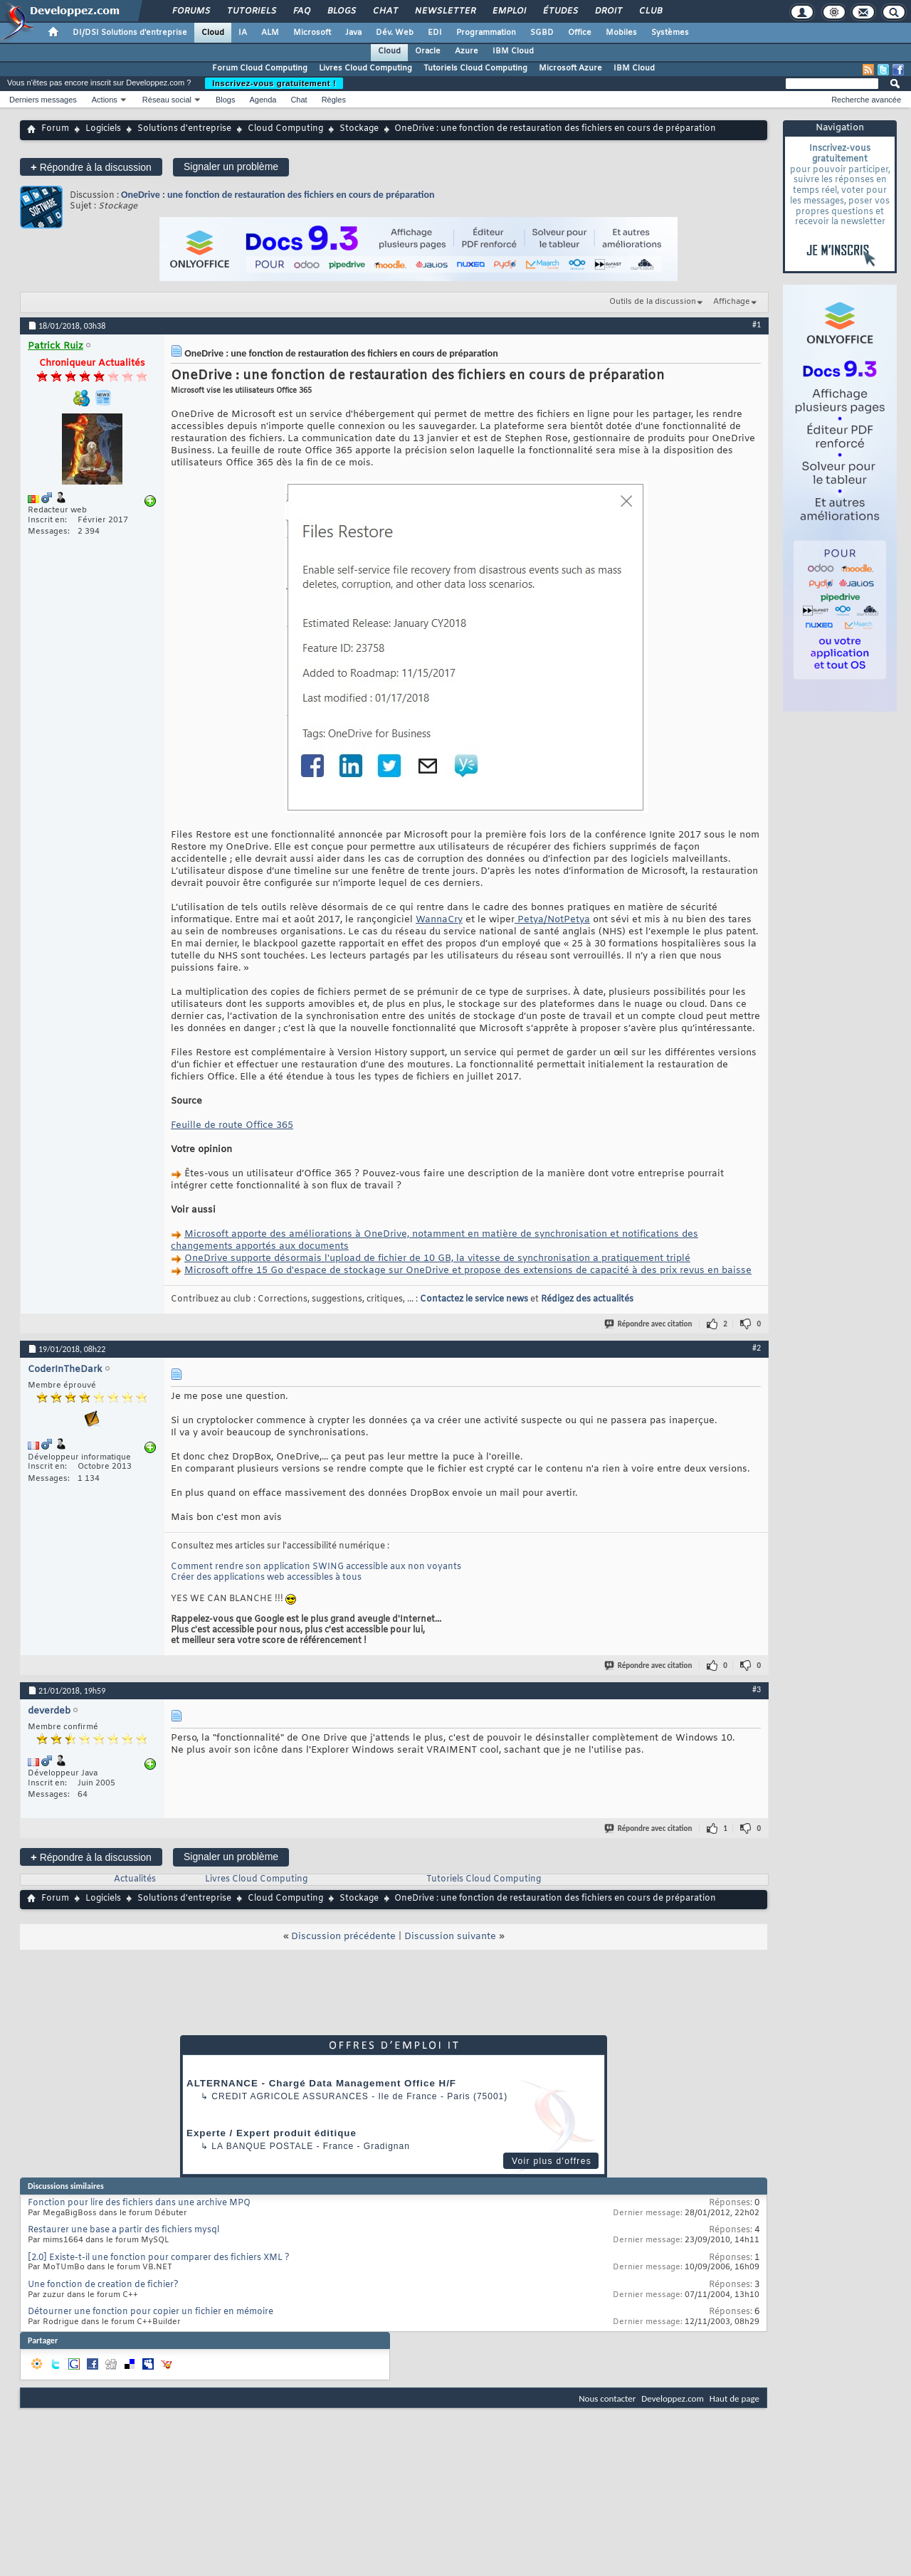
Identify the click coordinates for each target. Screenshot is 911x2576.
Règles (334, 99)
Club (650, 11)
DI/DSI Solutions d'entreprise (130, 33)
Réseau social (166, 99)
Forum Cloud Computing (259, 68)
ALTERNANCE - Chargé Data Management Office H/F (321, 2083)
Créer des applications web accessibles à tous (266, 1577)
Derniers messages (43, 99)
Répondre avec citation (649, 1324)
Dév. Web (395, 33)
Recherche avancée (866, 99)
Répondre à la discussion (91, 167)
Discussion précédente (343, 1937)
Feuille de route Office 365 (232, 1125)
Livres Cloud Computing (365, 68)
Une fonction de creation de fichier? (103, 2285)
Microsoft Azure (570, 68)
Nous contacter (607, 2398)
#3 (756, 1689)
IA (242, 33)
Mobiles (621, 33)
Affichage (731, 302)
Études (560, 11)
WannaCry (439, 920)
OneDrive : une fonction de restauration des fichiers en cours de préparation (278, 195)
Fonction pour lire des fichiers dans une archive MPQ (139, 2203)
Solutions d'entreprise (184, 128)
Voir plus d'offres (551, 2161)
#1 (756, 324)
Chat (385, 11)
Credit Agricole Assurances (290, 2096)
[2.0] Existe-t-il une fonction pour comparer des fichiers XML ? (159, 2258)
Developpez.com (672, 2398)
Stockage (359, 128)
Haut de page (734, 2398)
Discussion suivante (450, 1937)
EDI (435, 33)
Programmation (486, 33)
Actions (104, 99)
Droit (608, 11)
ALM (270, 33)
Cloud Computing (285, 128)
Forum (55, 128)
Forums (190, 11)
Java (353, 33)
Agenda (262, 99)
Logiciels (103, 128)
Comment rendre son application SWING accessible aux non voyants (316, 1567)
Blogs (341, 11)
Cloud (212, 33)
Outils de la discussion (652, 302)
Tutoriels (251, 11)
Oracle (428, 51)
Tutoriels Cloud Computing (475, 68)
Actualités (135, 1879)
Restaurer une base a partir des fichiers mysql (123, 2230)
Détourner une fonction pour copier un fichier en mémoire (150, 2312)
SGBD (542, 33)
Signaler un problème (231, 166)
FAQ (301, 11)
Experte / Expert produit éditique (271, 2133)
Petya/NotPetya (552, 920)
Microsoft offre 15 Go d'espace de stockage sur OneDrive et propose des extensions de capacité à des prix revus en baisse (468, 1271)
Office (579, 33)
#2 (756, 1348)
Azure (466, 51)
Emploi (508, 11)
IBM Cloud (513, 51)
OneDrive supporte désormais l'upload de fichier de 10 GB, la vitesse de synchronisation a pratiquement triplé (437, 1258)
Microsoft (312, 33)
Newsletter (444, 11)
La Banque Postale (262, 2146)
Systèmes (670, 33)
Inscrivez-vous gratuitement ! (274, 83)
